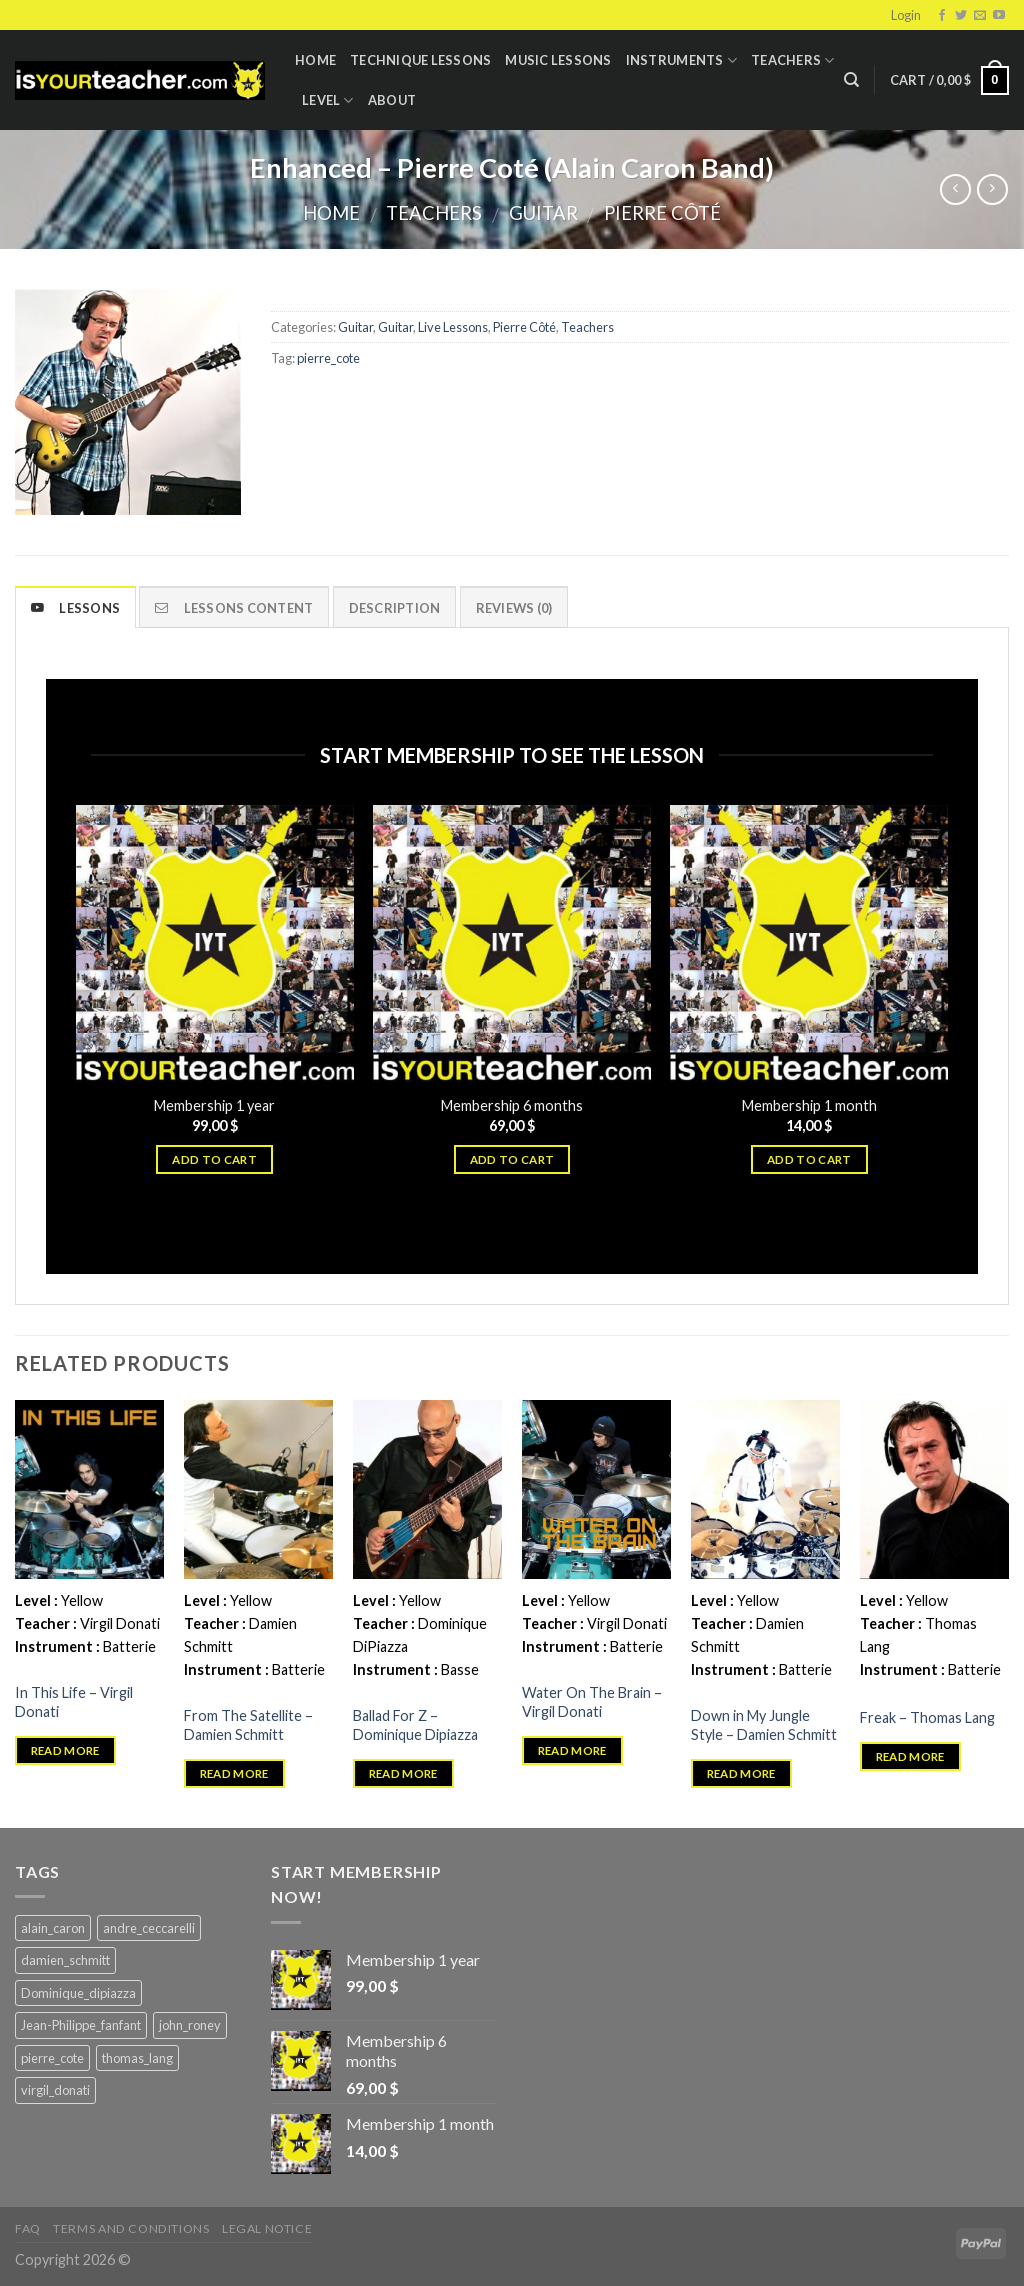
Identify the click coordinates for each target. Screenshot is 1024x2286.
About (392, 100)
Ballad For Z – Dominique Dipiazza (415, 1725)
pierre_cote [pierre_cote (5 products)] (52, 2058)
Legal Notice (267, 2228)
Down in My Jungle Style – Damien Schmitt (764, 1725)
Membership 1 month (809, 1105)
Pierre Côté (662, 213)
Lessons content (234, 608)
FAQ (28, 2228)
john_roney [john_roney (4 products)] (190, 2025)
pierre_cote (328, 358)
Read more (65, 1750)
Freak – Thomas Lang (927, 1717)
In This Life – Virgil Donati (74, 1702)
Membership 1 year (214, 1105)
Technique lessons (420, 60)
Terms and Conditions (131, 2228)
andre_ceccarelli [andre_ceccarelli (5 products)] (149, 1928)
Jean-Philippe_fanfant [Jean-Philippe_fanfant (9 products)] (81, 2025)
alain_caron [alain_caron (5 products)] (53, 1928)
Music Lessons (558, 60)
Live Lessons (453, 327)
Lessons (75, 608)
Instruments (681, 60)
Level (328, 100)
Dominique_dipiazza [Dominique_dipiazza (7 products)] (78, 1993)
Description (395, 608)
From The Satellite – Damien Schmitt (248, 1725)
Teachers (793, 60)
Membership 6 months (512, 1105)
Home (315, 60)
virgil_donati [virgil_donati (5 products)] (55, 2090)
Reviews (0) (514, 608)
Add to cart (214, 1159)
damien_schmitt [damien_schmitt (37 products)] (65, 1960)
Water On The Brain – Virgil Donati (592, 1702)
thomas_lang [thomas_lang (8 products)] (137, 2058)
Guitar (543, 213)
